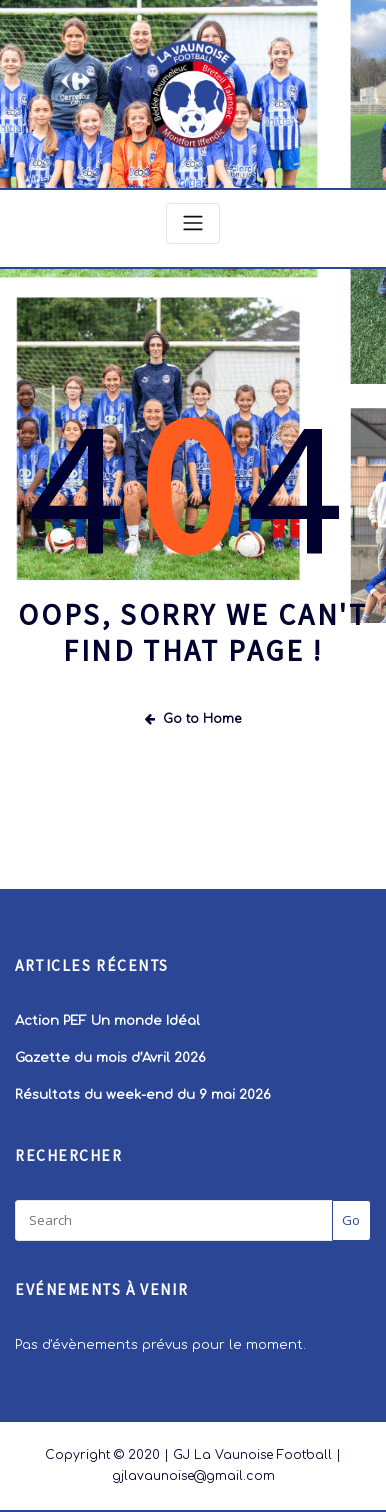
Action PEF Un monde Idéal (107, 1020)
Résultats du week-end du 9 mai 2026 (143, 1093)
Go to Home (193, 718)
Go (351, 1218)
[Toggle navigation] (193, 223)
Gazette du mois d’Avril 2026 (110, 1057)
